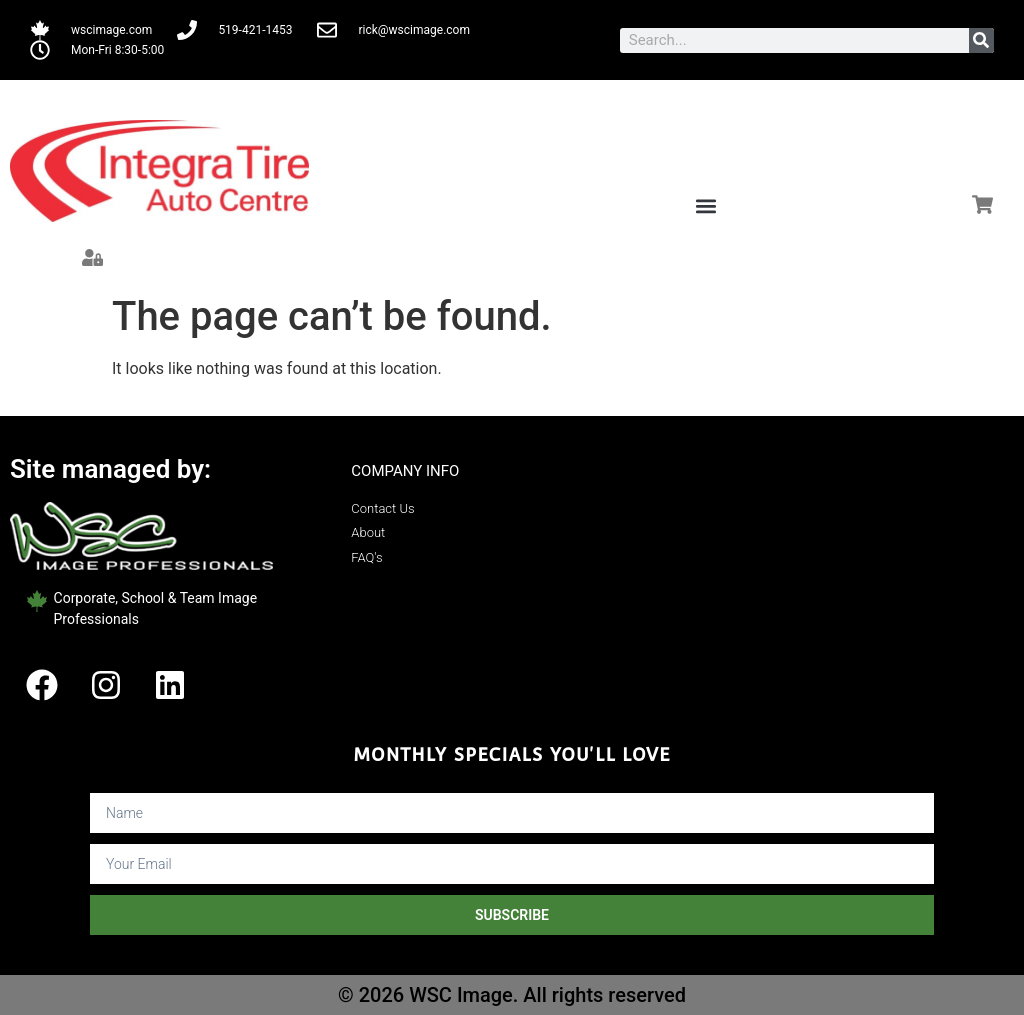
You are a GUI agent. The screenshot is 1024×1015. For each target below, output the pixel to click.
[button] (705, 205)
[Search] (981, 40)
